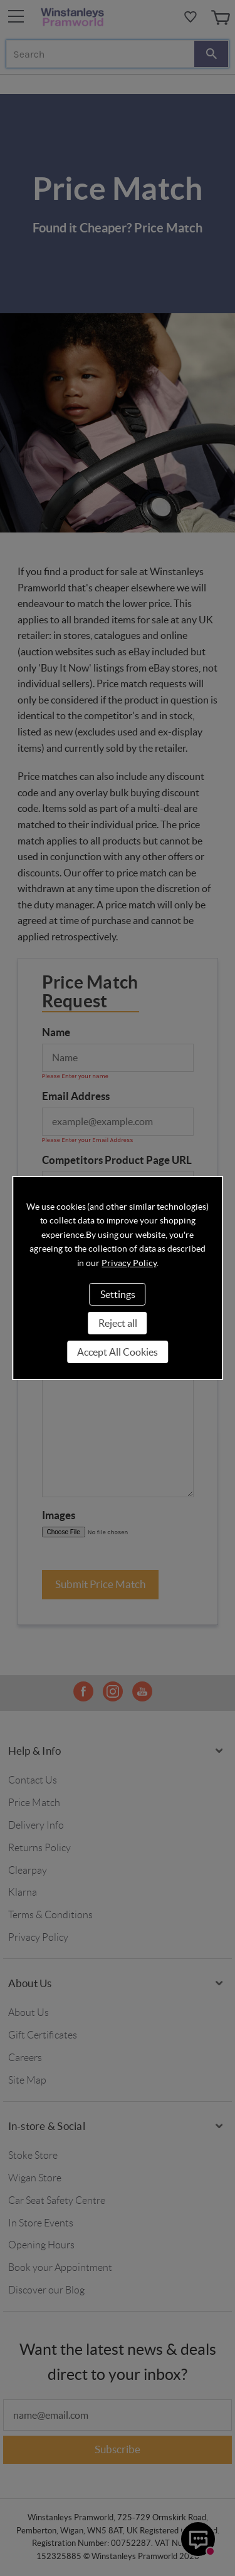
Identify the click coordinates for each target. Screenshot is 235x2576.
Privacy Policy (129, 1263)
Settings (117, 1294)
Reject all (117, 1323)
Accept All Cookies (117, 1352)
